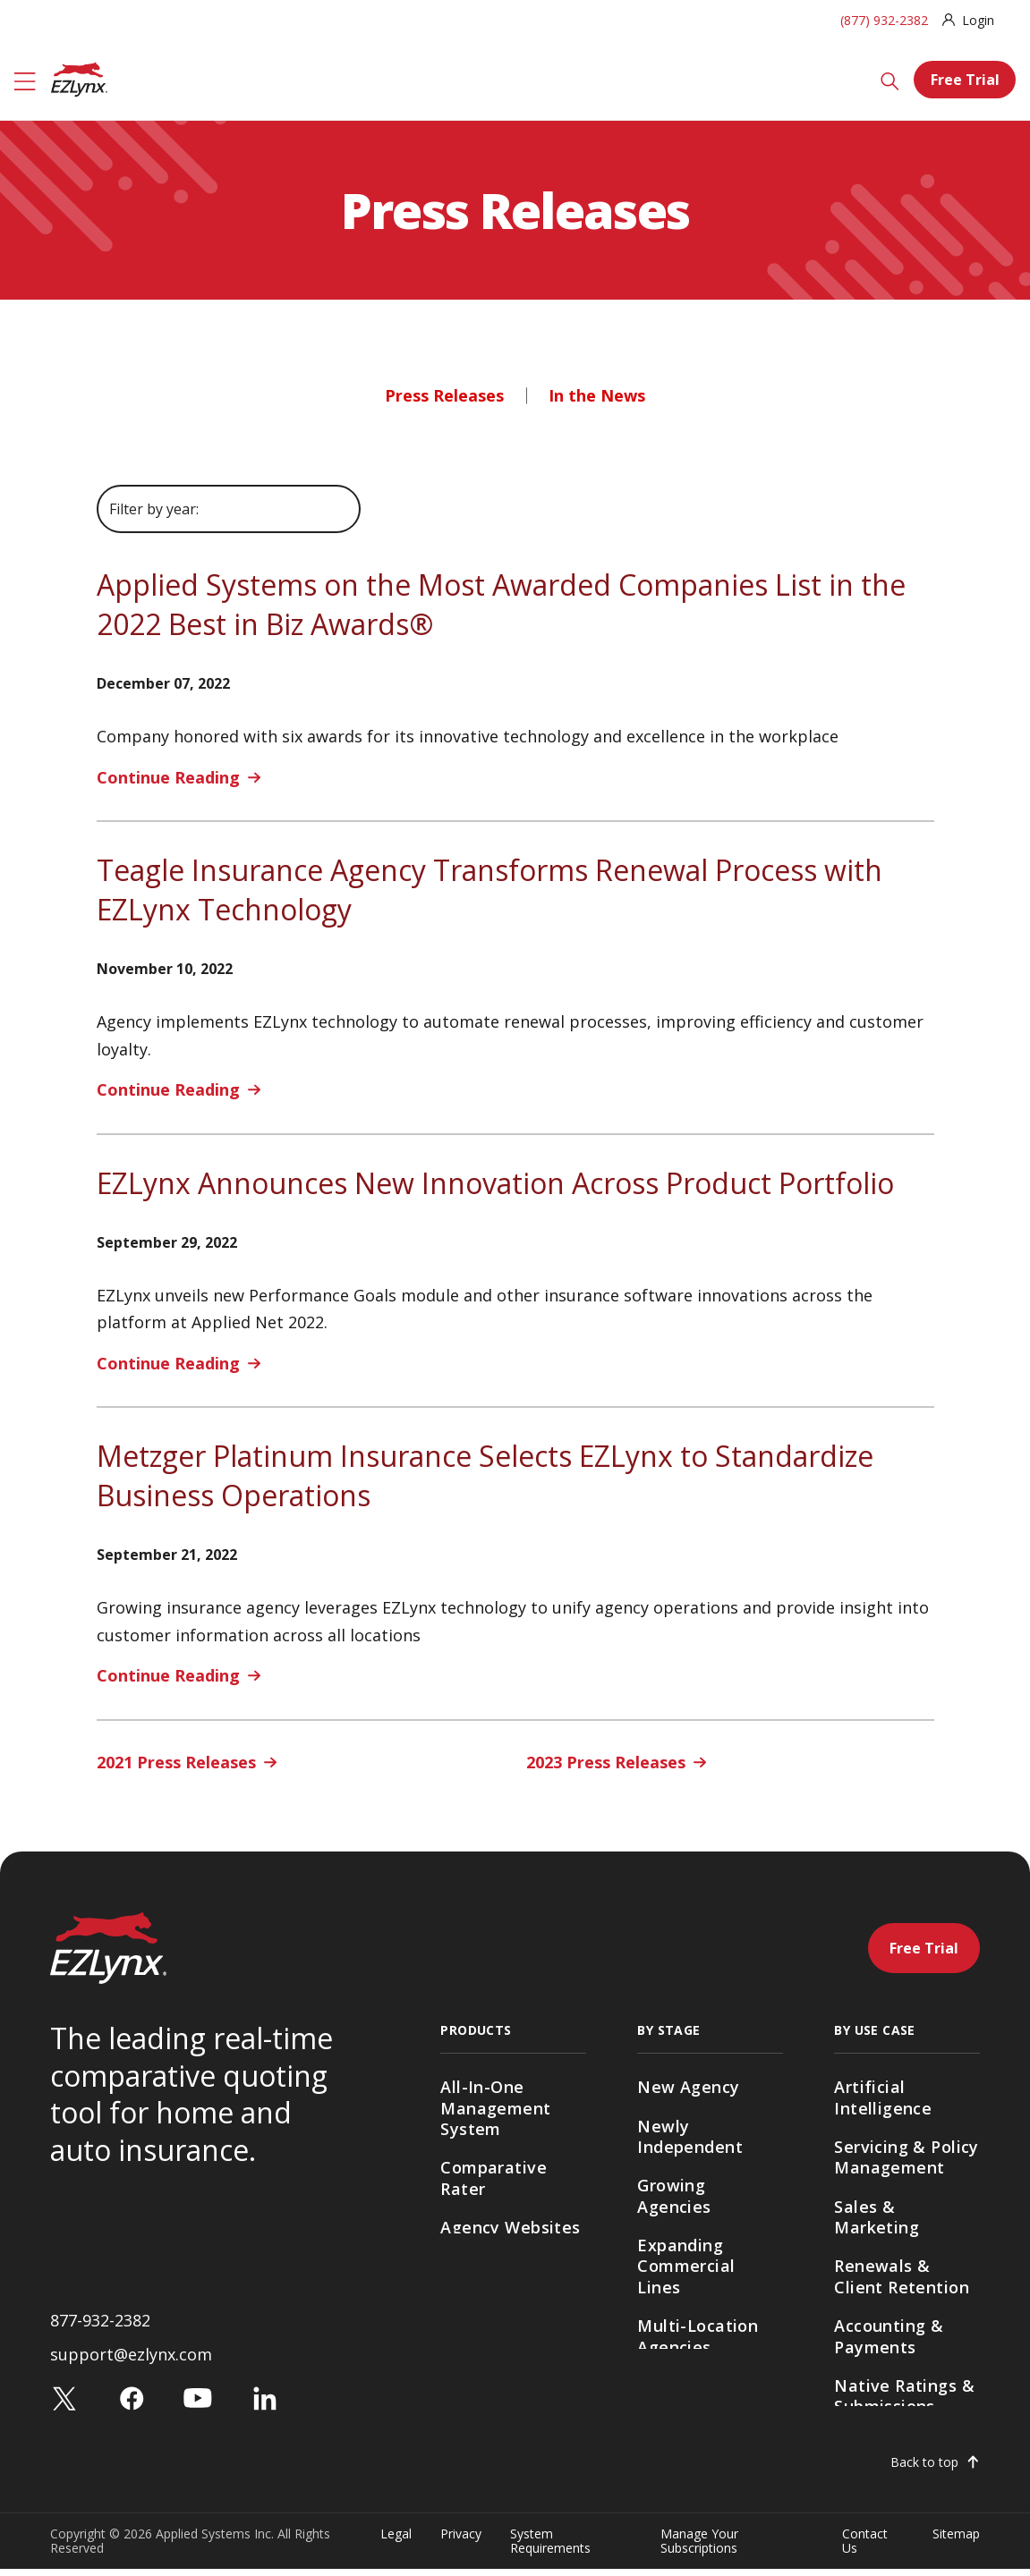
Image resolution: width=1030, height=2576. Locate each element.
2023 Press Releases (605, 1762)
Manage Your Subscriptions (699, 2548)
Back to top (924, 2469)
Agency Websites (510, 2227)
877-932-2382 (100, 2326)
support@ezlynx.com (131, 2361)
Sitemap (956, 2541)
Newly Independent (690, 2136)
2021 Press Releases (176, 1762)
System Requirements (550, 2548)
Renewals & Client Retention (901, 2276)
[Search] (890, 79)
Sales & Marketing (876, 2217)
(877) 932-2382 (884, 20)
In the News (597, 395)
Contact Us (865, 2548)
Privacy (460, 2541)
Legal (396, 2541)
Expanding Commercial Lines (686, 2266)
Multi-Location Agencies (697, 2336)
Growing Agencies (674, 2195)
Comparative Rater (493, 2178)
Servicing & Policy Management (906, 2157)
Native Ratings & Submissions (904, 2396)
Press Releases (444, 395)
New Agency (688, 2086)
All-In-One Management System (495, 2108)
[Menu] (25, 79)
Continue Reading (168, 777)
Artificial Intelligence (883, 2097)
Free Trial (965, 79)
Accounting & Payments (888, 2336)
